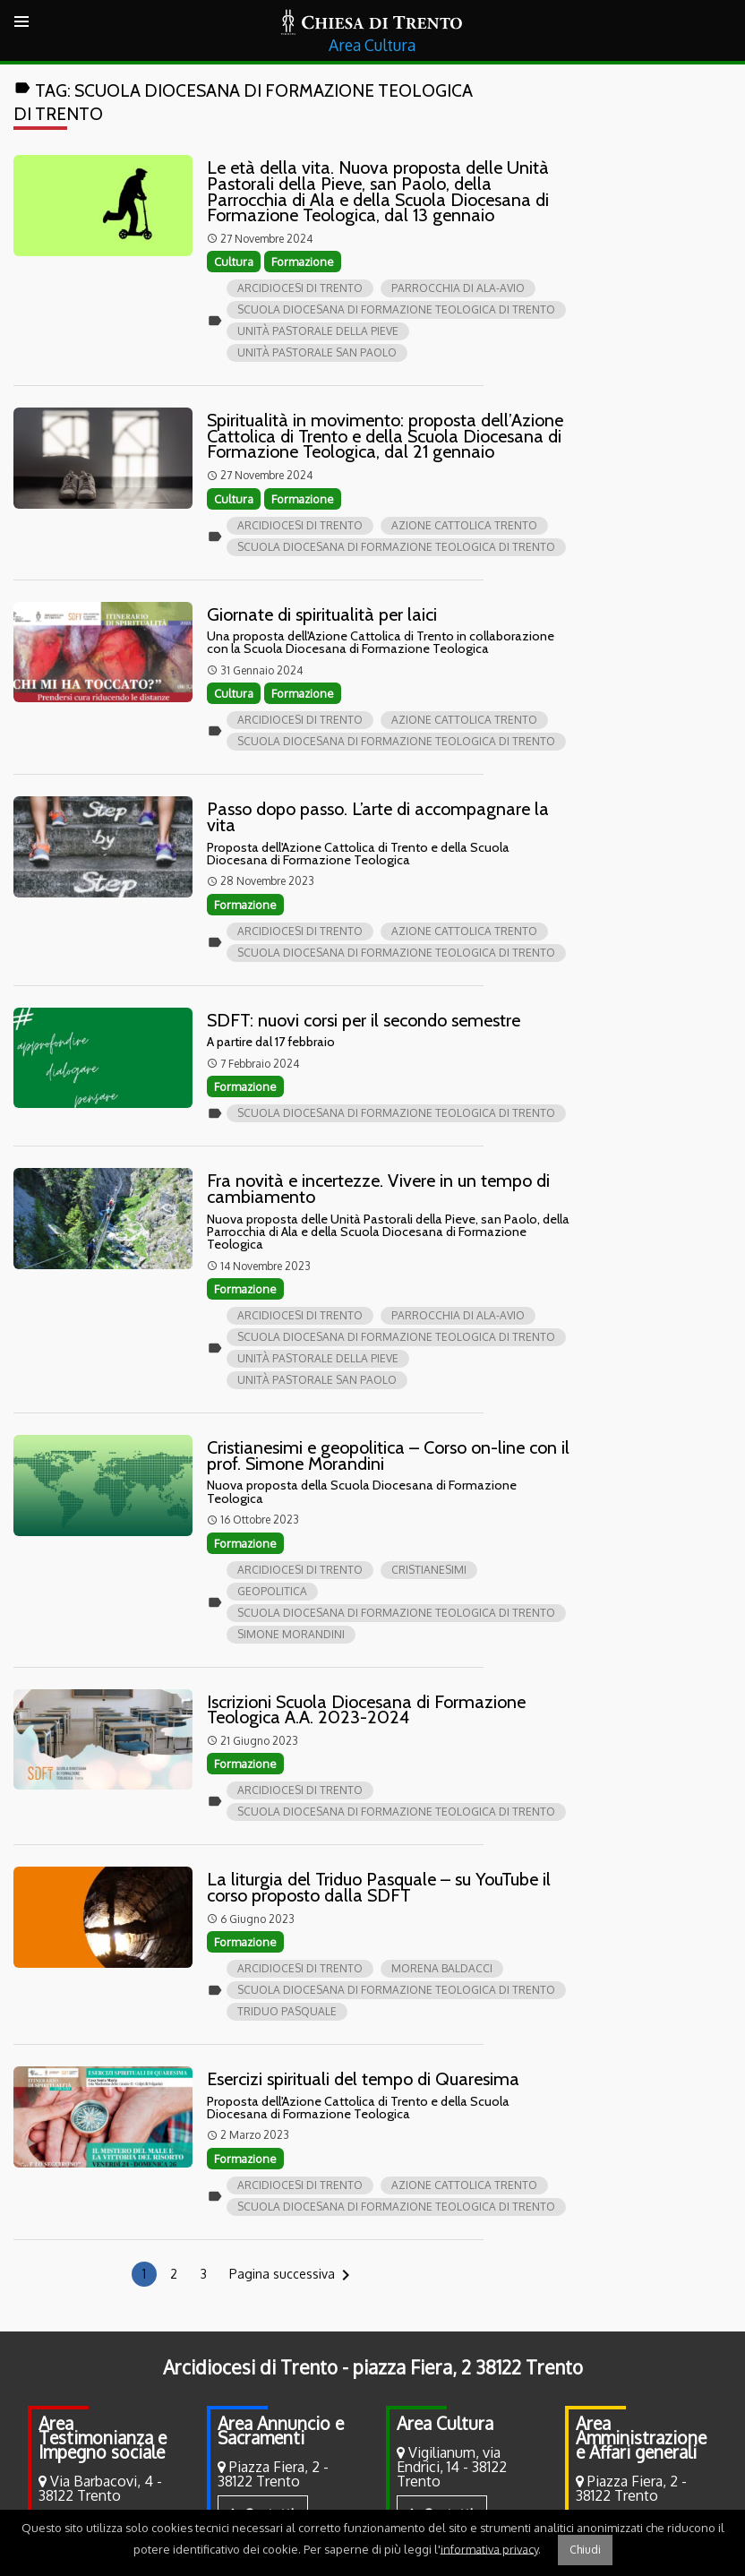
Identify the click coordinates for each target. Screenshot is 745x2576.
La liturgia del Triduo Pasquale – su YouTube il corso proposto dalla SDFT (379, 1887)
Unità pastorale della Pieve (317, 331)
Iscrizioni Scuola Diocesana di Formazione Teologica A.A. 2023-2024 (366, 1710)
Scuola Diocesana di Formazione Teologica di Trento (396, 309)
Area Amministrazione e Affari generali (641, 2437)
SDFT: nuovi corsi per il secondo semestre (363, 1020)
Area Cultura (445, 2423)
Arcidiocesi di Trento (300, 288)
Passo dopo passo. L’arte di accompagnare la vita (378, 817)
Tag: (243, 102)
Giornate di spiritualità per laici (322, 614)
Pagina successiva (292, 2275)
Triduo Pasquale (287, 2011)
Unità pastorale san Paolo (317, 352)
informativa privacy (489, 2548)
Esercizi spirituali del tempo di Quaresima (363, 2079)
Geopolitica (272, 1591)
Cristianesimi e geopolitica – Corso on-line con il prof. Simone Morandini (388, 1455)
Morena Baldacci (441, 1968)
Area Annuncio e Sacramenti (281, 2430)
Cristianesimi (429, 1569)
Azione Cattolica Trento (464, 525)
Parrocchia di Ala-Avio (458, 288)
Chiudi (585, 2549)
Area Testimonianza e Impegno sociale (103, 2437)
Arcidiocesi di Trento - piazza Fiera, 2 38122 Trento (373, 2367)
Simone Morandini (291, 1634)
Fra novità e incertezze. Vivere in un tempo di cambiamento (378, 1188)
